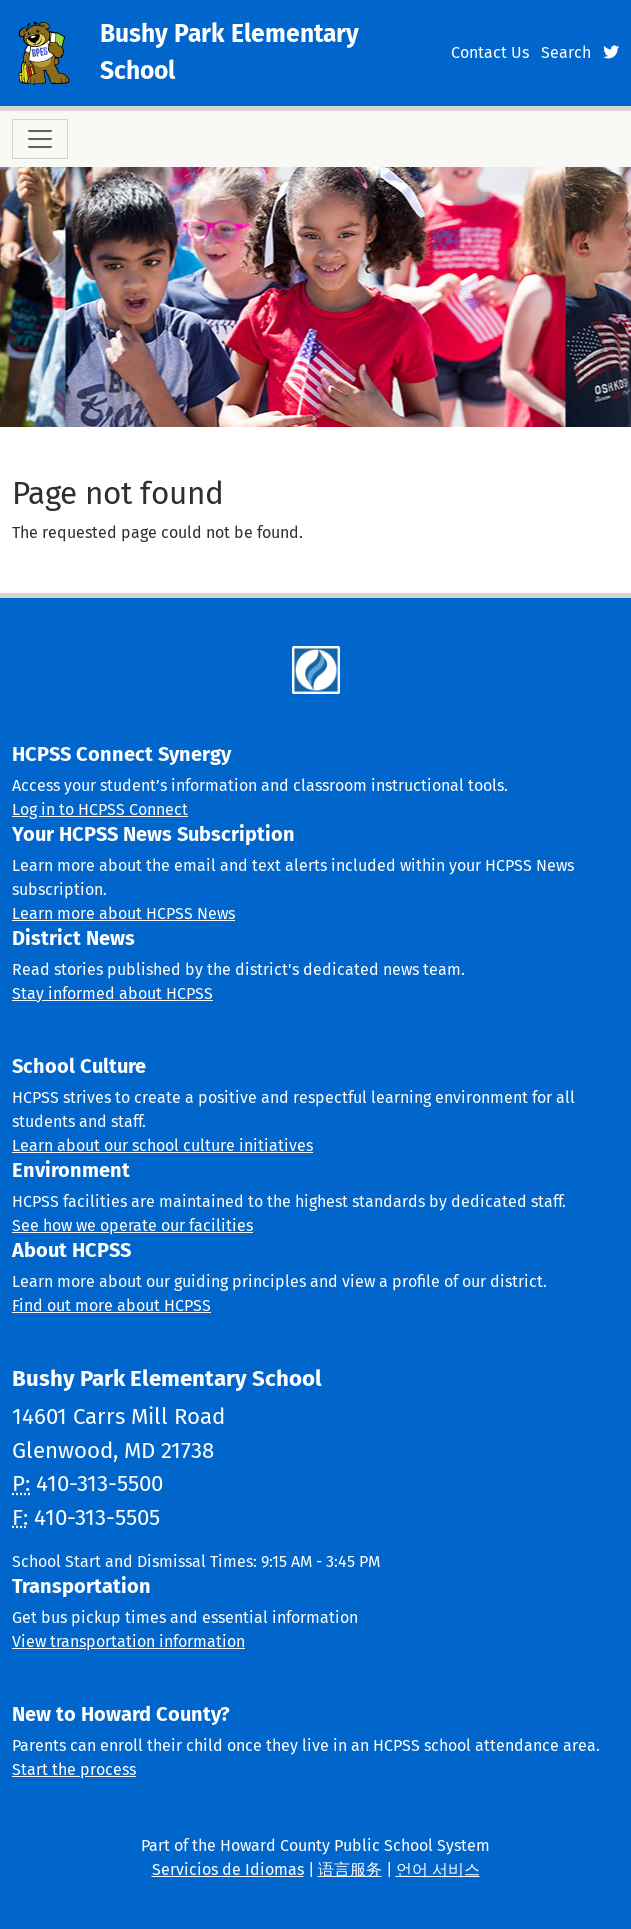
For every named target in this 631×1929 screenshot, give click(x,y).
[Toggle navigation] (40, 139)
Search (566, 52)
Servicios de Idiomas (228, 1869)
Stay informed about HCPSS (112, 993)
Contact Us (490, 52)
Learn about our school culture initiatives (162, 1145)
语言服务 (350, 1869)
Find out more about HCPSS (111, 1305)
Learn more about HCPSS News (123, 913)
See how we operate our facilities (132, 1225)
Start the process (74, 1769)
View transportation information (128, 1641)
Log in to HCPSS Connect (100, 809)
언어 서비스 (438, 1869)
